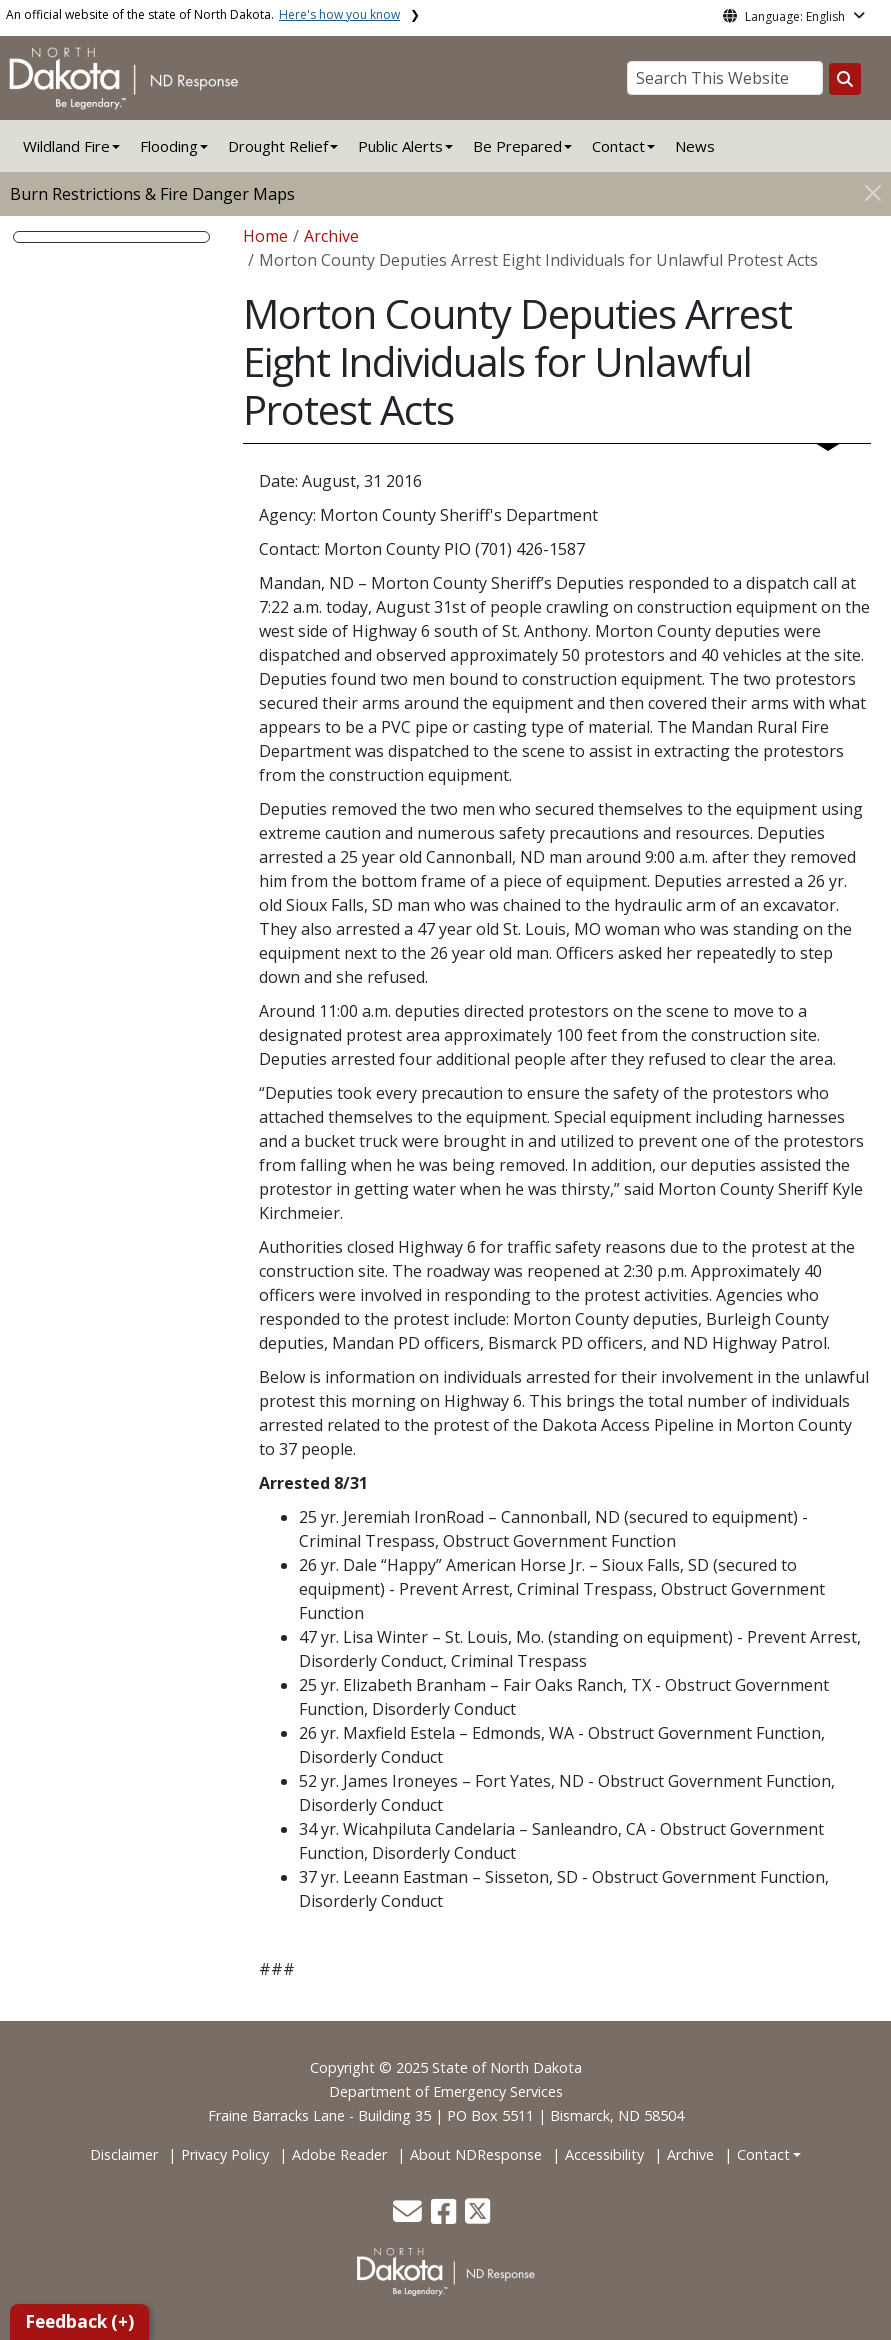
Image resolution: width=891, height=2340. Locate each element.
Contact (763, 2154)
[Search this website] (845, 79)
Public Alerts (400, 146)
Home (265, 236)
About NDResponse (476, 2154)
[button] (409, 2216)
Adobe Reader (339, 2154)
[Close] (873, 192)
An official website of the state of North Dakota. (203, 14)
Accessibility (604, 2154)
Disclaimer (124, 2154)
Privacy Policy (225, 2154)
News (695, 146)
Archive (331, 236)
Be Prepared (517, 146)
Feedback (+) (79, 2321)
